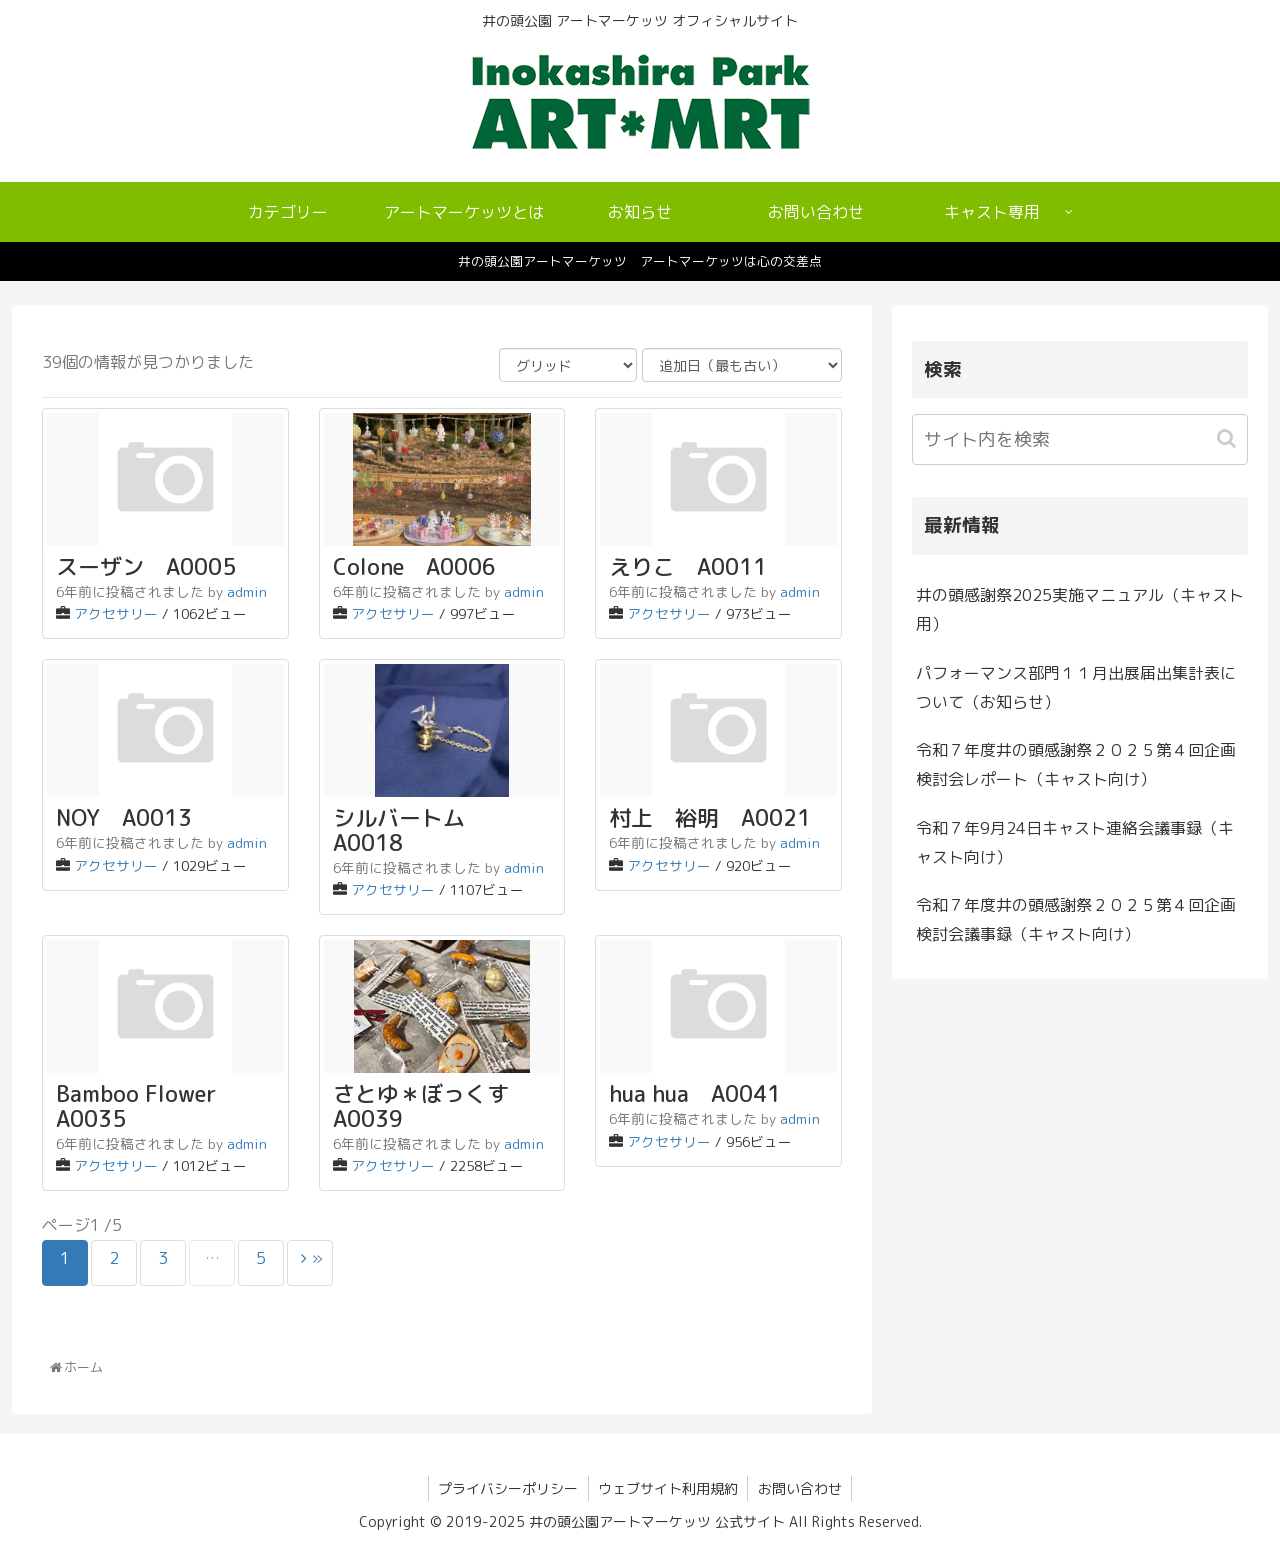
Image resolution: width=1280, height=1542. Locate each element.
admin (247, 591)
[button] (1228, 438)
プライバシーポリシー (507, 1488)
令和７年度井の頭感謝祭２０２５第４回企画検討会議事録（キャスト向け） (1076, 919)
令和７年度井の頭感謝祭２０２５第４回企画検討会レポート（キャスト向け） (1076, 764)
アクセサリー (116, 613)
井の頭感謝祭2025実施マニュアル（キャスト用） (1080, 609)
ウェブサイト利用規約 (668, 1488)
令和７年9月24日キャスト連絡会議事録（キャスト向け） (1075, 842)
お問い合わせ (801, 1488)
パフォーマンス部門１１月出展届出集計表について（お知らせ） (1076, 687)
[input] (1080, 439)
